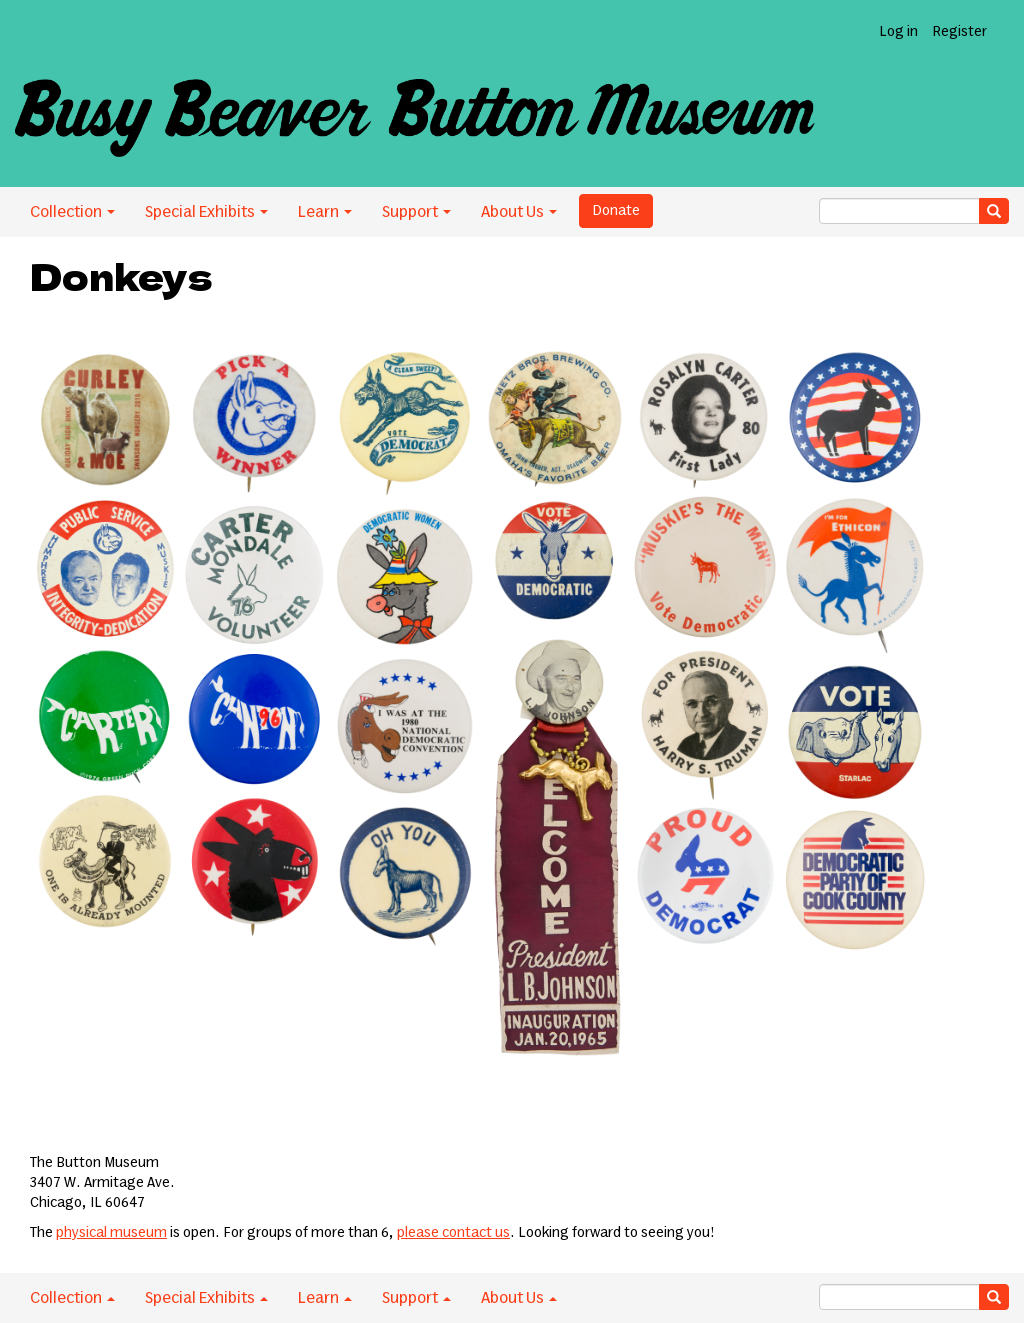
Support (416, 212)
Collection (72, 212)
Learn (325, 212)
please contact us (453, 1233)
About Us (519, 212)
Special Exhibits (206, 212)
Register (959, 32)
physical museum (111, 1233)
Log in (898, 32)
